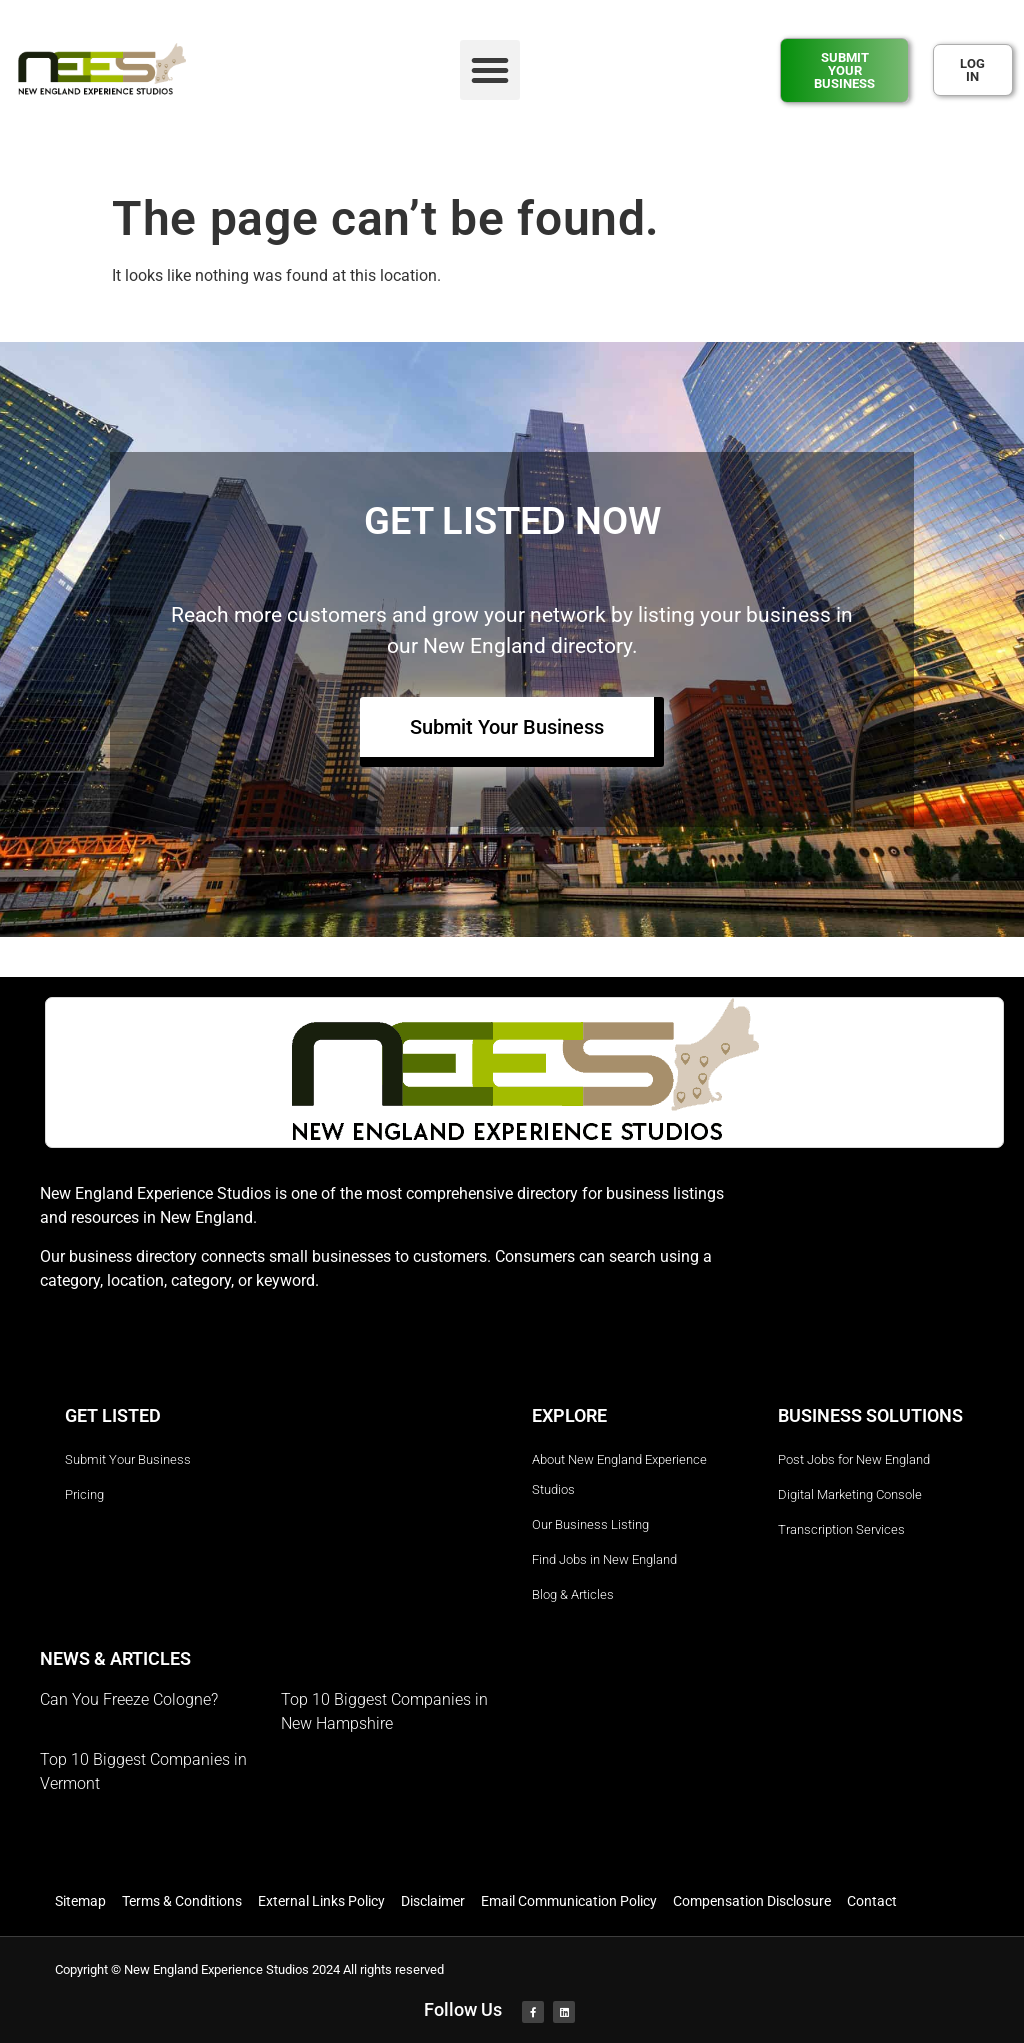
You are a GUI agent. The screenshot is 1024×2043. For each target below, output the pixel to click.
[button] (490, 70)
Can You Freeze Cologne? (129, 1699)
